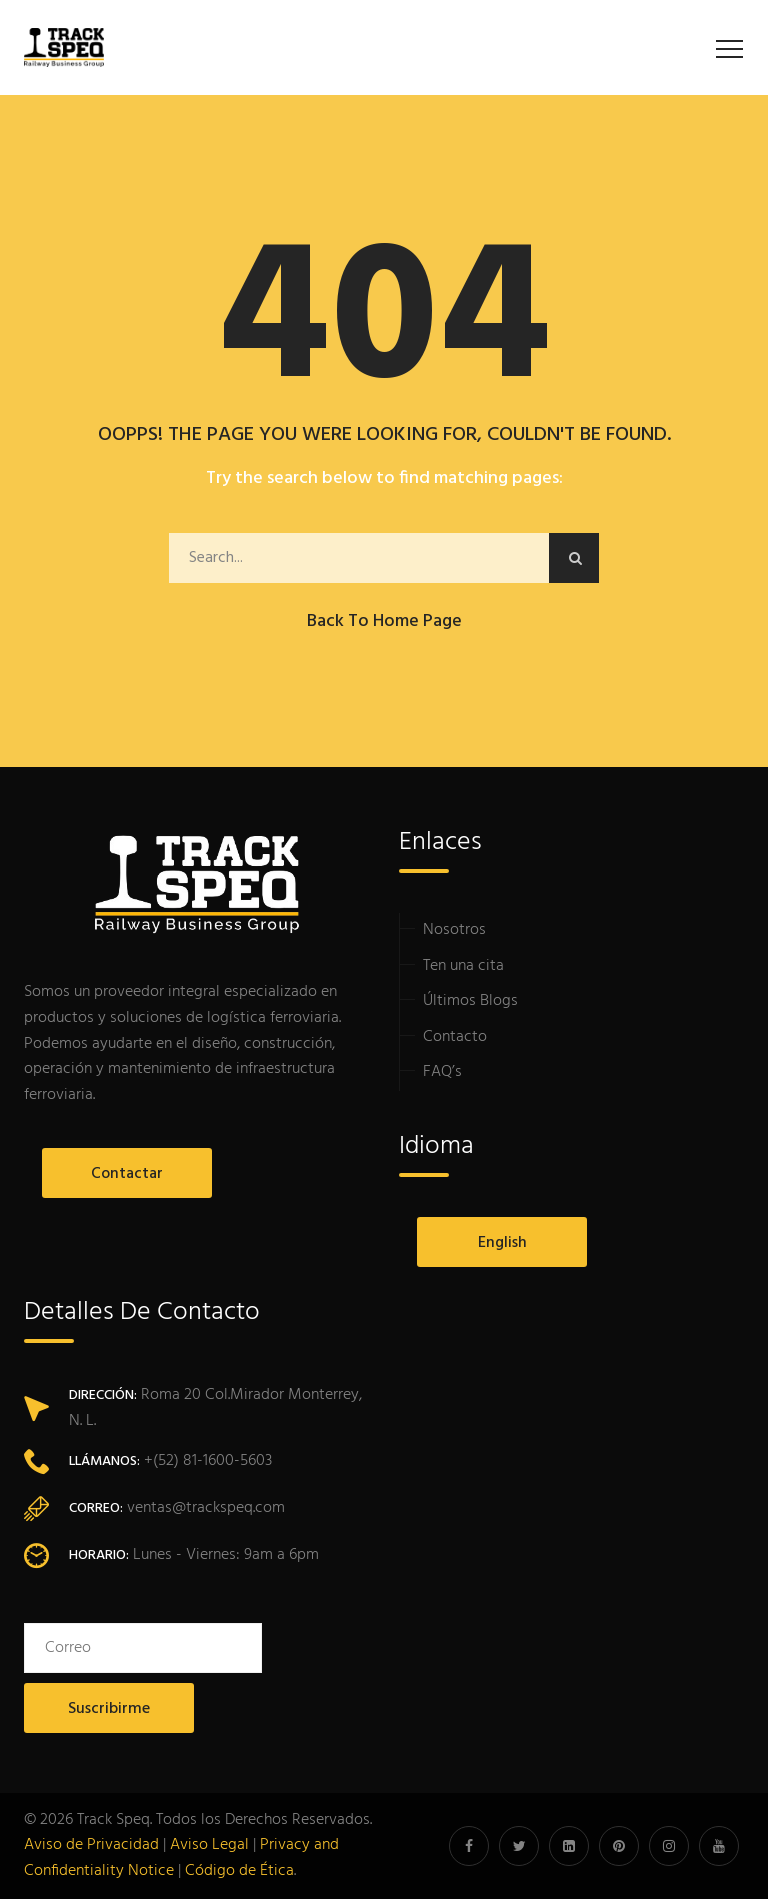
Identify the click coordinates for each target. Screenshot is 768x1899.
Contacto (455, 1037)
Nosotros (454, 930)
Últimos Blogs (470, 1001)
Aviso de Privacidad (91, 1845)
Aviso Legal (209, 1845)
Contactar (109, 1174)
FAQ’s (442, 1072)
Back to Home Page (384, 621)
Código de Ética (239, 1871)
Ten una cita (463, 966)
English (484, 1243)
